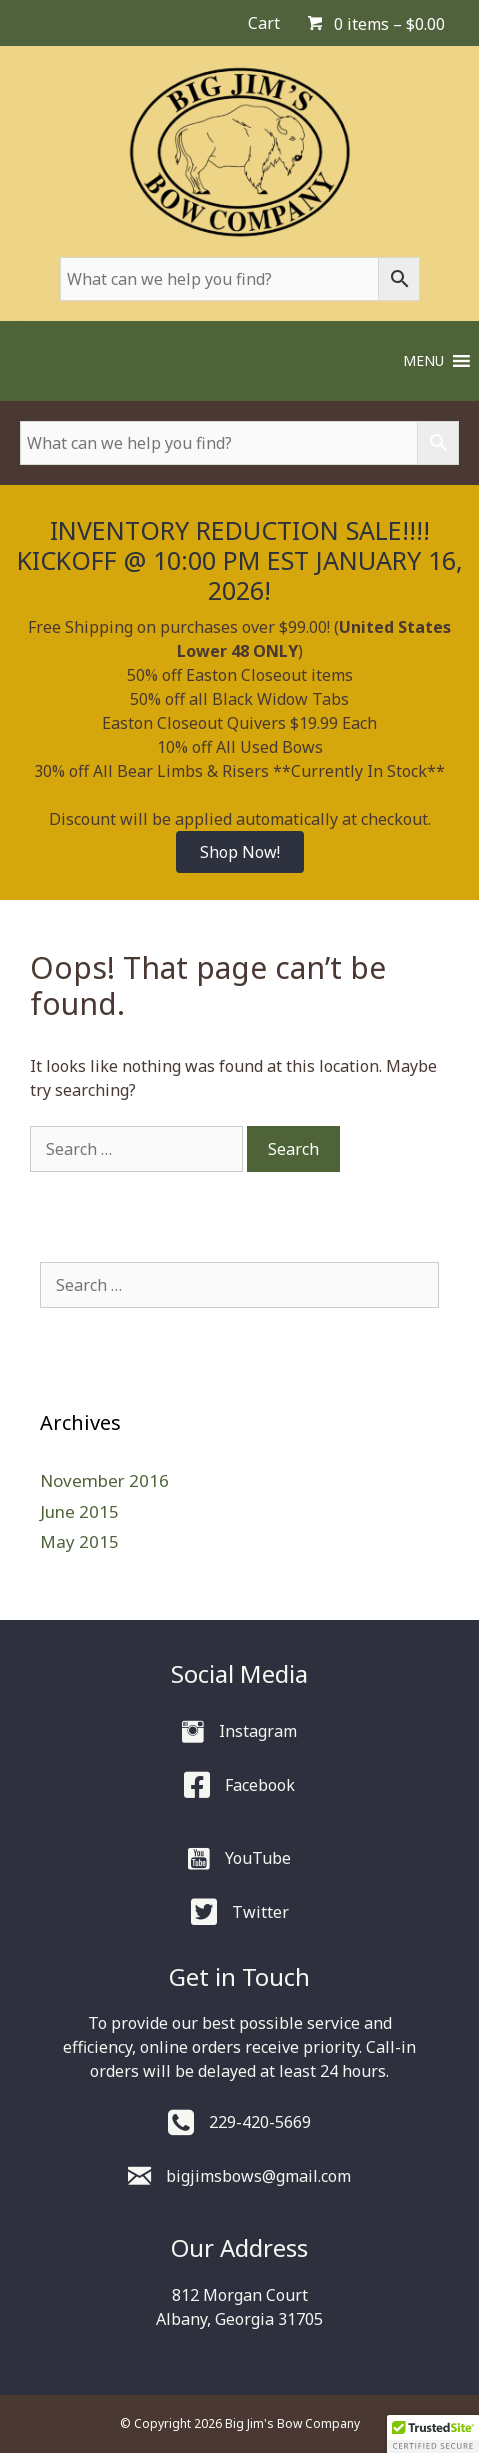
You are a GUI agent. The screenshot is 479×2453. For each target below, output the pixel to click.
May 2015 (79, 1541)
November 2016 (104, 1480)
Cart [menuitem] (264, 23)
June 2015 (79, 1511)
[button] (423, 361)
